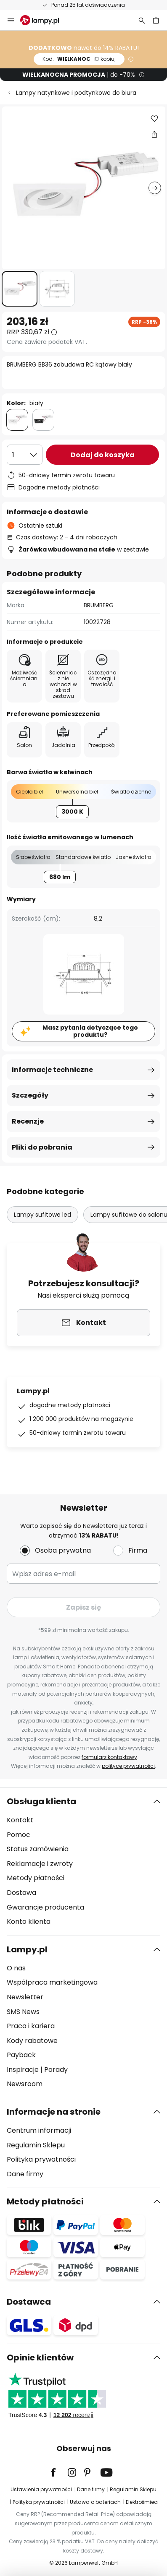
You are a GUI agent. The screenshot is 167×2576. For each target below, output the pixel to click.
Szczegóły (30, 1095)
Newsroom (24, 2084)
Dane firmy (25, 2174)
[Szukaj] (141, 20)
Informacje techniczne (52, 1070)
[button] (19, 289)
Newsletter (25, 1997)
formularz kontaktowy (109, 1757)
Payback (21, 2055)
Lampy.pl (27, 1949)
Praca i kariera (31, 2026)
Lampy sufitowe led (42, 1214)
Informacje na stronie (54, 2112)
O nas (16, 1968)
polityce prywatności (128, 1765)
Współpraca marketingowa (52, 1982)
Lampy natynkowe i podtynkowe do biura (76, 92)
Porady (56, 2069)
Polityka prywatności (41, 2159)
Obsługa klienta (41, 1801)
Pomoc (18, 1835)
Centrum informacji (39, 2130)
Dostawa (21, 1892)
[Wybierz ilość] (24, 455)
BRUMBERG (99, 605)
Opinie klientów (40, 2357)
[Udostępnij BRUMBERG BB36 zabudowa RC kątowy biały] (154, 134)
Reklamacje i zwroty (40, 1863)
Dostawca (29, 2302)
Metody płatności (35, 1878)
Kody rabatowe (32, 2040)
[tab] (83, 1862)
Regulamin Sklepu (36, 2145)
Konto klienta (28, 1921)
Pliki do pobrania (42, 1147)
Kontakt (20, 1820)
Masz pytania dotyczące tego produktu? (90, 1031)
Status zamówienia (38, 1849)
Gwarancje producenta (45, 1907)
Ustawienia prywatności (41, 2489)
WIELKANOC (79, 58)
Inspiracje (23, 2069)
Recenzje (28, 1121)
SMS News (23, 2012)
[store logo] (44, 20)
